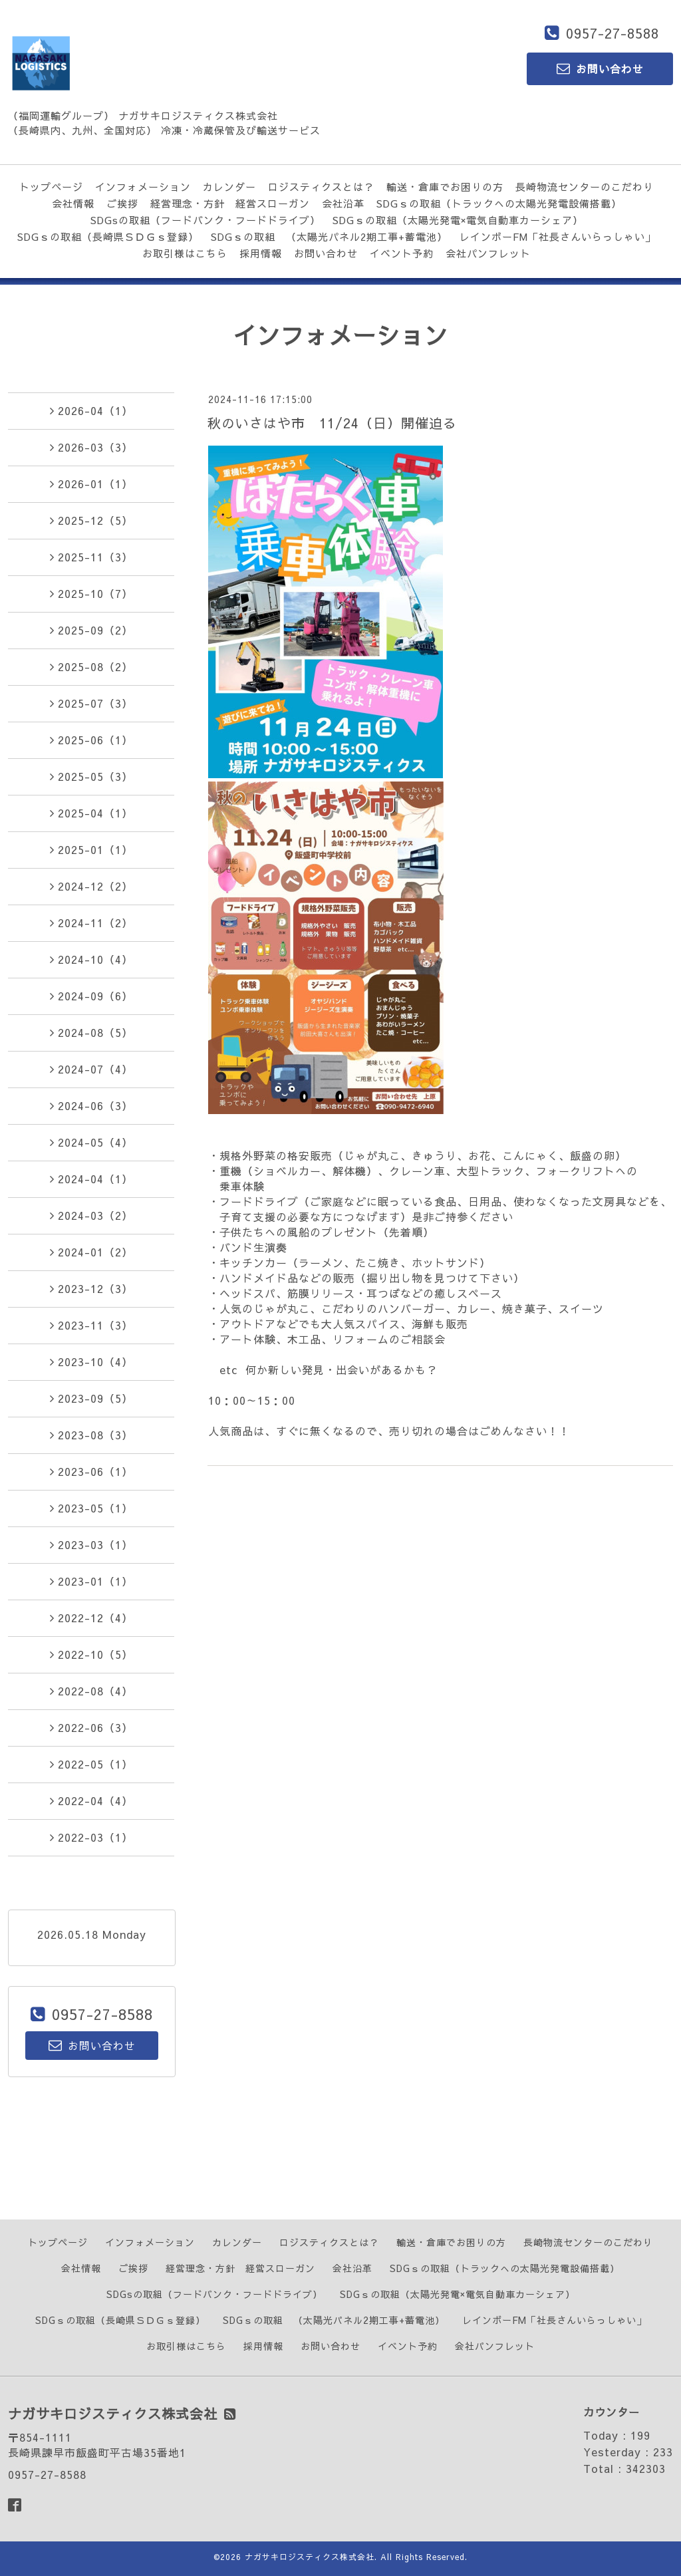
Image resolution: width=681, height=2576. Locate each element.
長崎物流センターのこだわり (584, 187)
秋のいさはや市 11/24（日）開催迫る (332, 423)
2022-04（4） (91, 1800)
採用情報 (260, 253)
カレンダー (229, 187)
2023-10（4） (91, 1361)
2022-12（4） (91, 1617)
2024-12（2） (91, 886)
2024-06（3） (91, 1105)
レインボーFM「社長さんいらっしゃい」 (558, 236)
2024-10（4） (91, 959)
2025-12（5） (91, 520)
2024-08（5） (91, 1032)
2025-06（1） (91, 739)
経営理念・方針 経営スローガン (230, 203)
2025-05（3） (91, 776)
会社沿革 (343, 203)
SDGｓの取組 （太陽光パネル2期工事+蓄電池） (329, 236)
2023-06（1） (91, 1471)
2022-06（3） (91, 1727)
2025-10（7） (91, 593)
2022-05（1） (91, 1764)
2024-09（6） (91, 995)
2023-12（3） (91, 1288)
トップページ (51, 187)
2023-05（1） (91, 1508)
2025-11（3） (91, 556)
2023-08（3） (91, 1434)
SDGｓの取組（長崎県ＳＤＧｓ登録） (108, 236)
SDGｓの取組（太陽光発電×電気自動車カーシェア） (458, 220)
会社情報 (73, 203)
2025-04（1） (91, 812)
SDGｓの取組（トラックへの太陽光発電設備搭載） (499, 203)
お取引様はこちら (184, 253)
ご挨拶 (122, 203)
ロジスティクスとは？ (321, 187)
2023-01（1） (91, 1581)
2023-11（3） (91, 1325)
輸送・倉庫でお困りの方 (444, 187)
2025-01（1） (91, 849)
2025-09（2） (91, 630)
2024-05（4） (91, 1142)
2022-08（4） (91, 1690)
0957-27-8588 (612, 33)
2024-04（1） (91, 1178)
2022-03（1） (91, 1837)
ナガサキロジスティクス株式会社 (309, 2556)
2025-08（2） (91, 666)
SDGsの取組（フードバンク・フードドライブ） (205, 220)
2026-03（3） (91, 447)
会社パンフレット (488, 253)
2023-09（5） (91, 1398)
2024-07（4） (91, 1069)
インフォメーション (143, 187)
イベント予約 (402, 253)
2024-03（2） (91, 1215)
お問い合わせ (326, 253)
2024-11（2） (91, 922)
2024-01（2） (91, 1251)
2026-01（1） (91, 483)
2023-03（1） (91, 1544)
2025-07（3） (91, 703)
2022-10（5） (91, 1654)
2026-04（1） (91, 410)
